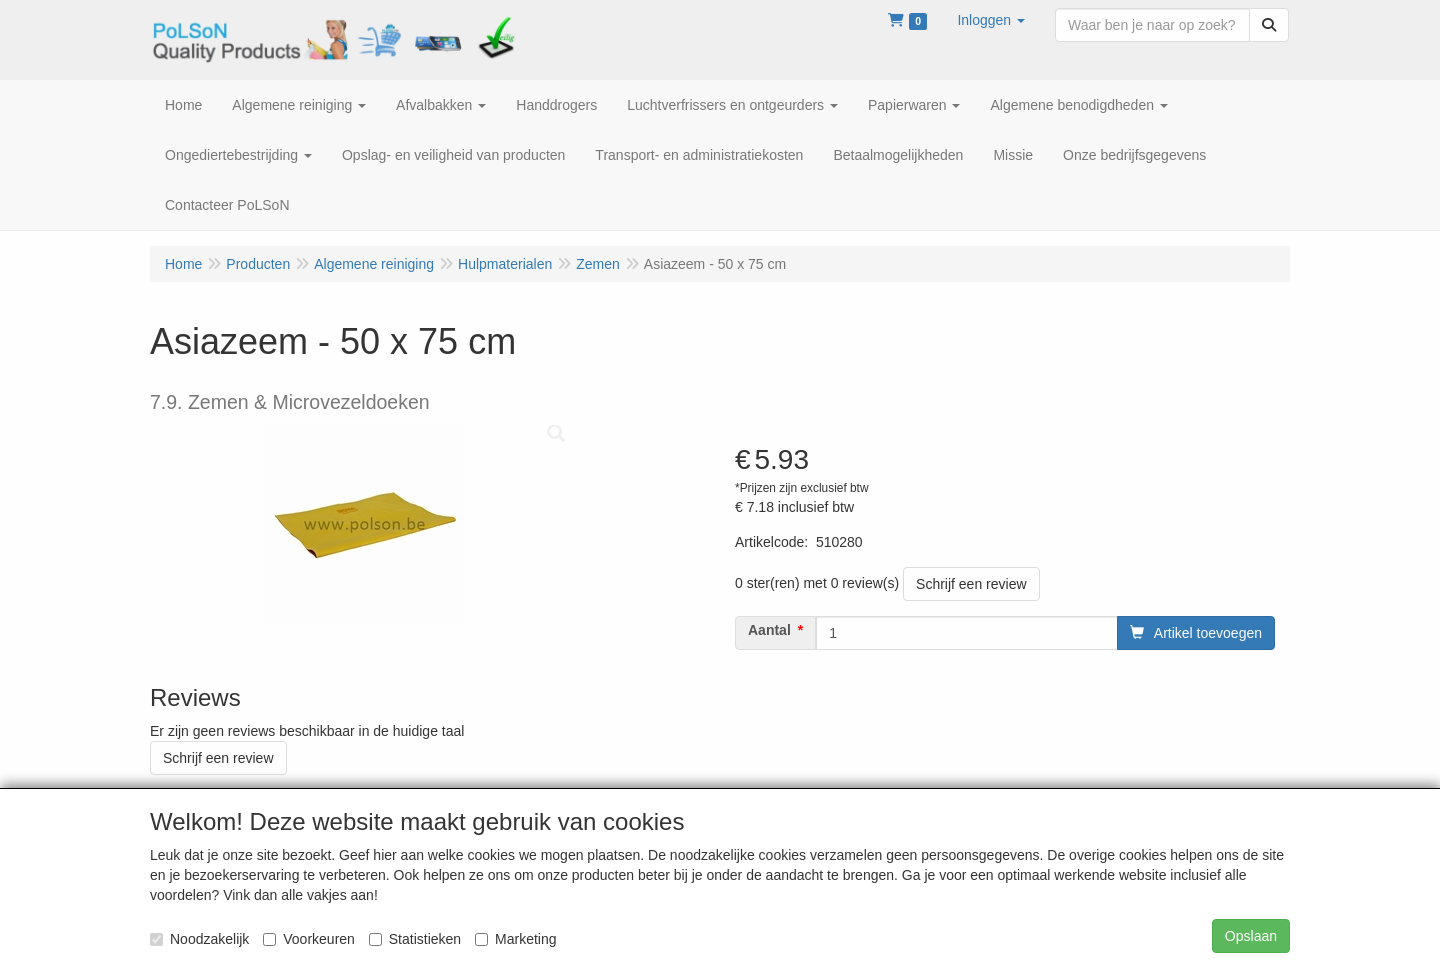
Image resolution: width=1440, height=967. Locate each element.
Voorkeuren (309, 939)
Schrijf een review (971, 584)
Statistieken (415, 939)
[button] (991, 20)
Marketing (515, 939)
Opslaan (1251, 936)
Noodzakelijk (199, 939)
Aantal (769, 630)
